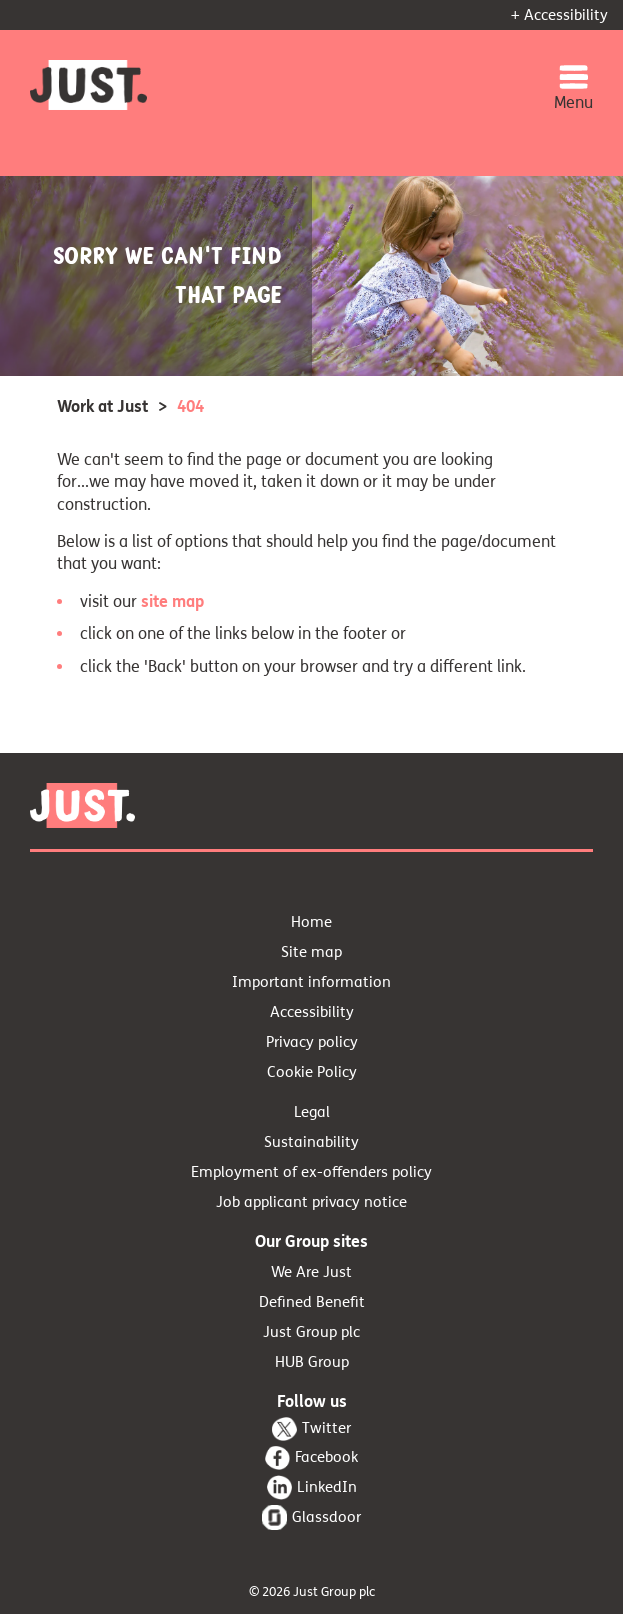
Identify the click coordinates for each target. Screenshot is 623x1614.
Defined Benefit (312, 1302)
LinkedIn (327, 1487)
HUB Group (312, 1362)
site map (172, 601)
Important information (311, 982)
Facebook (326, 1457)
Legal (312, 1112)
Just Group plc (311, 1332)
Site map (311, 952)
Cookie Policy (312, 1072)
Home (311, 922)
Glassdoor (326, 1517)
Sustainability (311, 1142)
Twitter (326, 1428)
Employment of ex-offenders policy (311, 1172)
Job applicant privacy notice (311, 1202)
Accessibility (312, 1012)
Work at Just (102, 406)
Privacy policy (312, 1042)
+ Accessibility (559, 15)
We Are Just (311, 1272)
